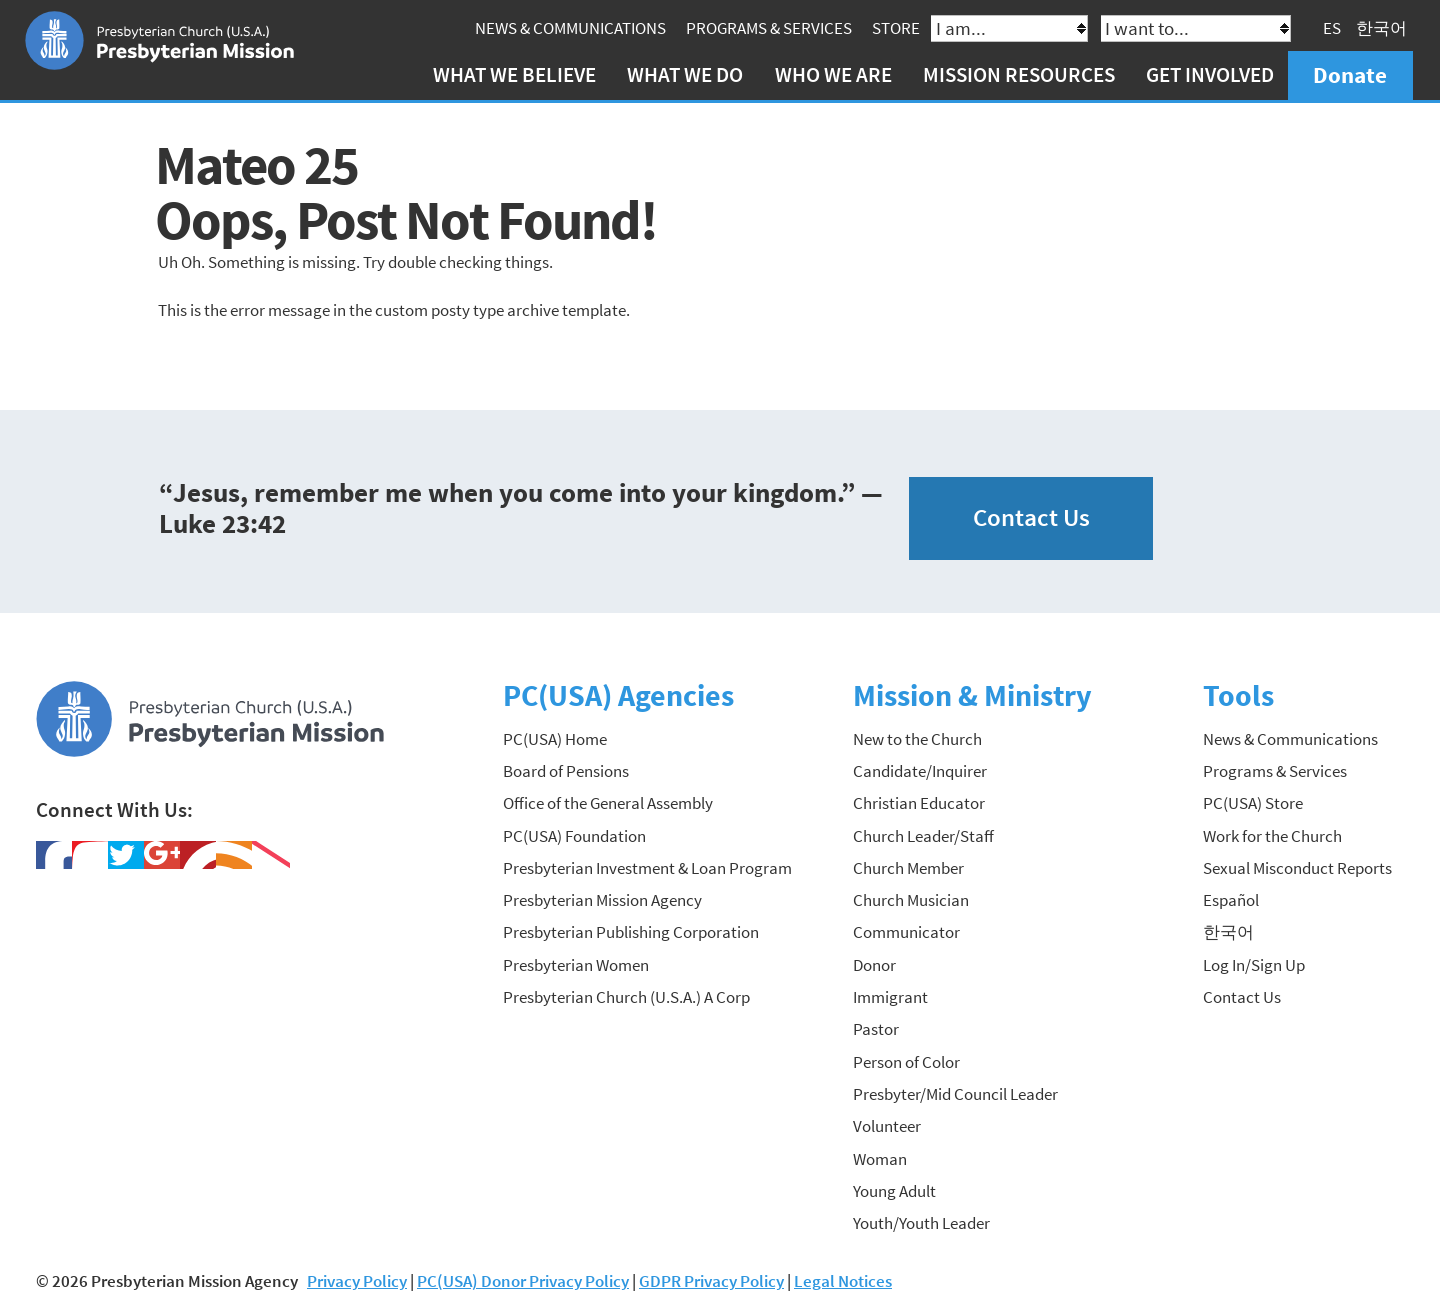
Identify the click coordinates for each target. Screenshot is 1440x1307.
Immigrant (890, 997)
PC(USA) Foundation (574, 836)
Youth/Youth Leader (921, 1223)
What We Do (685, 74)
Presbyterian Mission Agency (602, 900)
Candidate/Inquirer (920, 771)
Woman (880, 1159)
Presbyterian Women (576, 965)
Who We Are (833, 74)
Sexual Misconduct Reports (1297, 868)
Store (896, 28)
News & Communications (570, 28)
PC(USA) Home (555, 739)
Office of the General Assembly (608, 803)
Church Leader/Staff (923, 836)
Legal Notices (843, 1281)
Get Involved (1210, 74)
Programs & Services (769, 28)
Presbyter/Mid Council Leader (955, 1094)
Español (1231, 900)
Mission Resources (1019, 74)
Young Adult (894, 1191)
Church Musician (911, 900)
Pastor (876, 1029)
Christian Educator (919, 803)
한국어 (1381, 28)
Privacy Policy (357, 1281)
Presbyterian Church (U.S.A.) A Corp (626, 997)
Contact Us (1031, 517)
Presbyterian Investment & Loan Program (647, 868)
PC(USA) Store (1253, 803)
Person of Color (906, 1062)
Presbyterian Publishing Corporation (631, 932)
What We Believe (514, 74)
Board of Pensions (566, 771)
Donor (874, 965)
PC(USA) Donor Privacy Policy (523, 1281)
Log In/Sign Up (1254, 965)
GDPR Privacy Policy (711, 1281)
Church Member (908, 868)
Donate (1350, 74)
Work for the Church (1272, 836)
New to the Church (917, 739)
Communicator (906, 932)
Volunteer (887, 1126)
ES (1332, 28)
